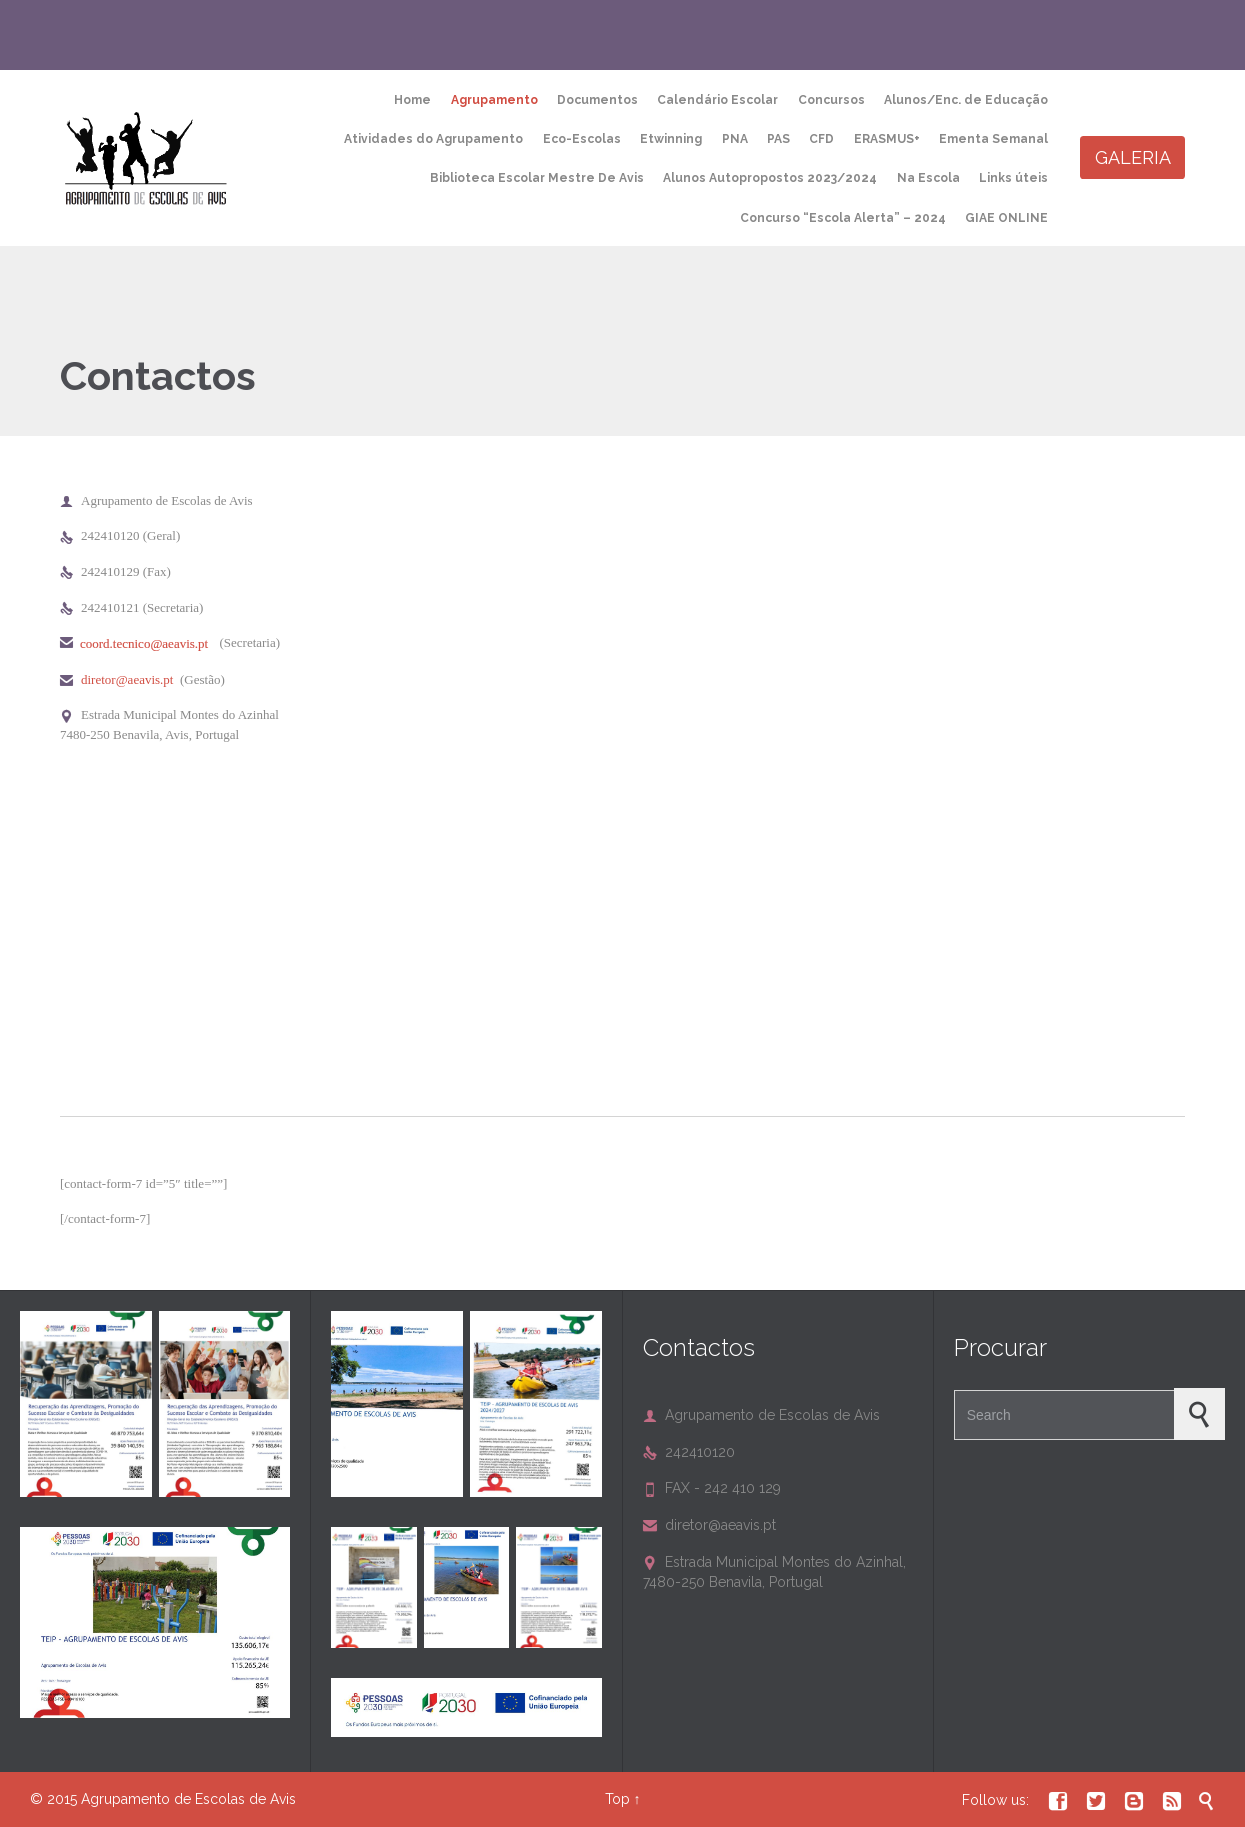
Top (617, 1799)
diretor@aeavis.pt (127, 679)
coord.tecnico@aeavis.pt (144, 643)
